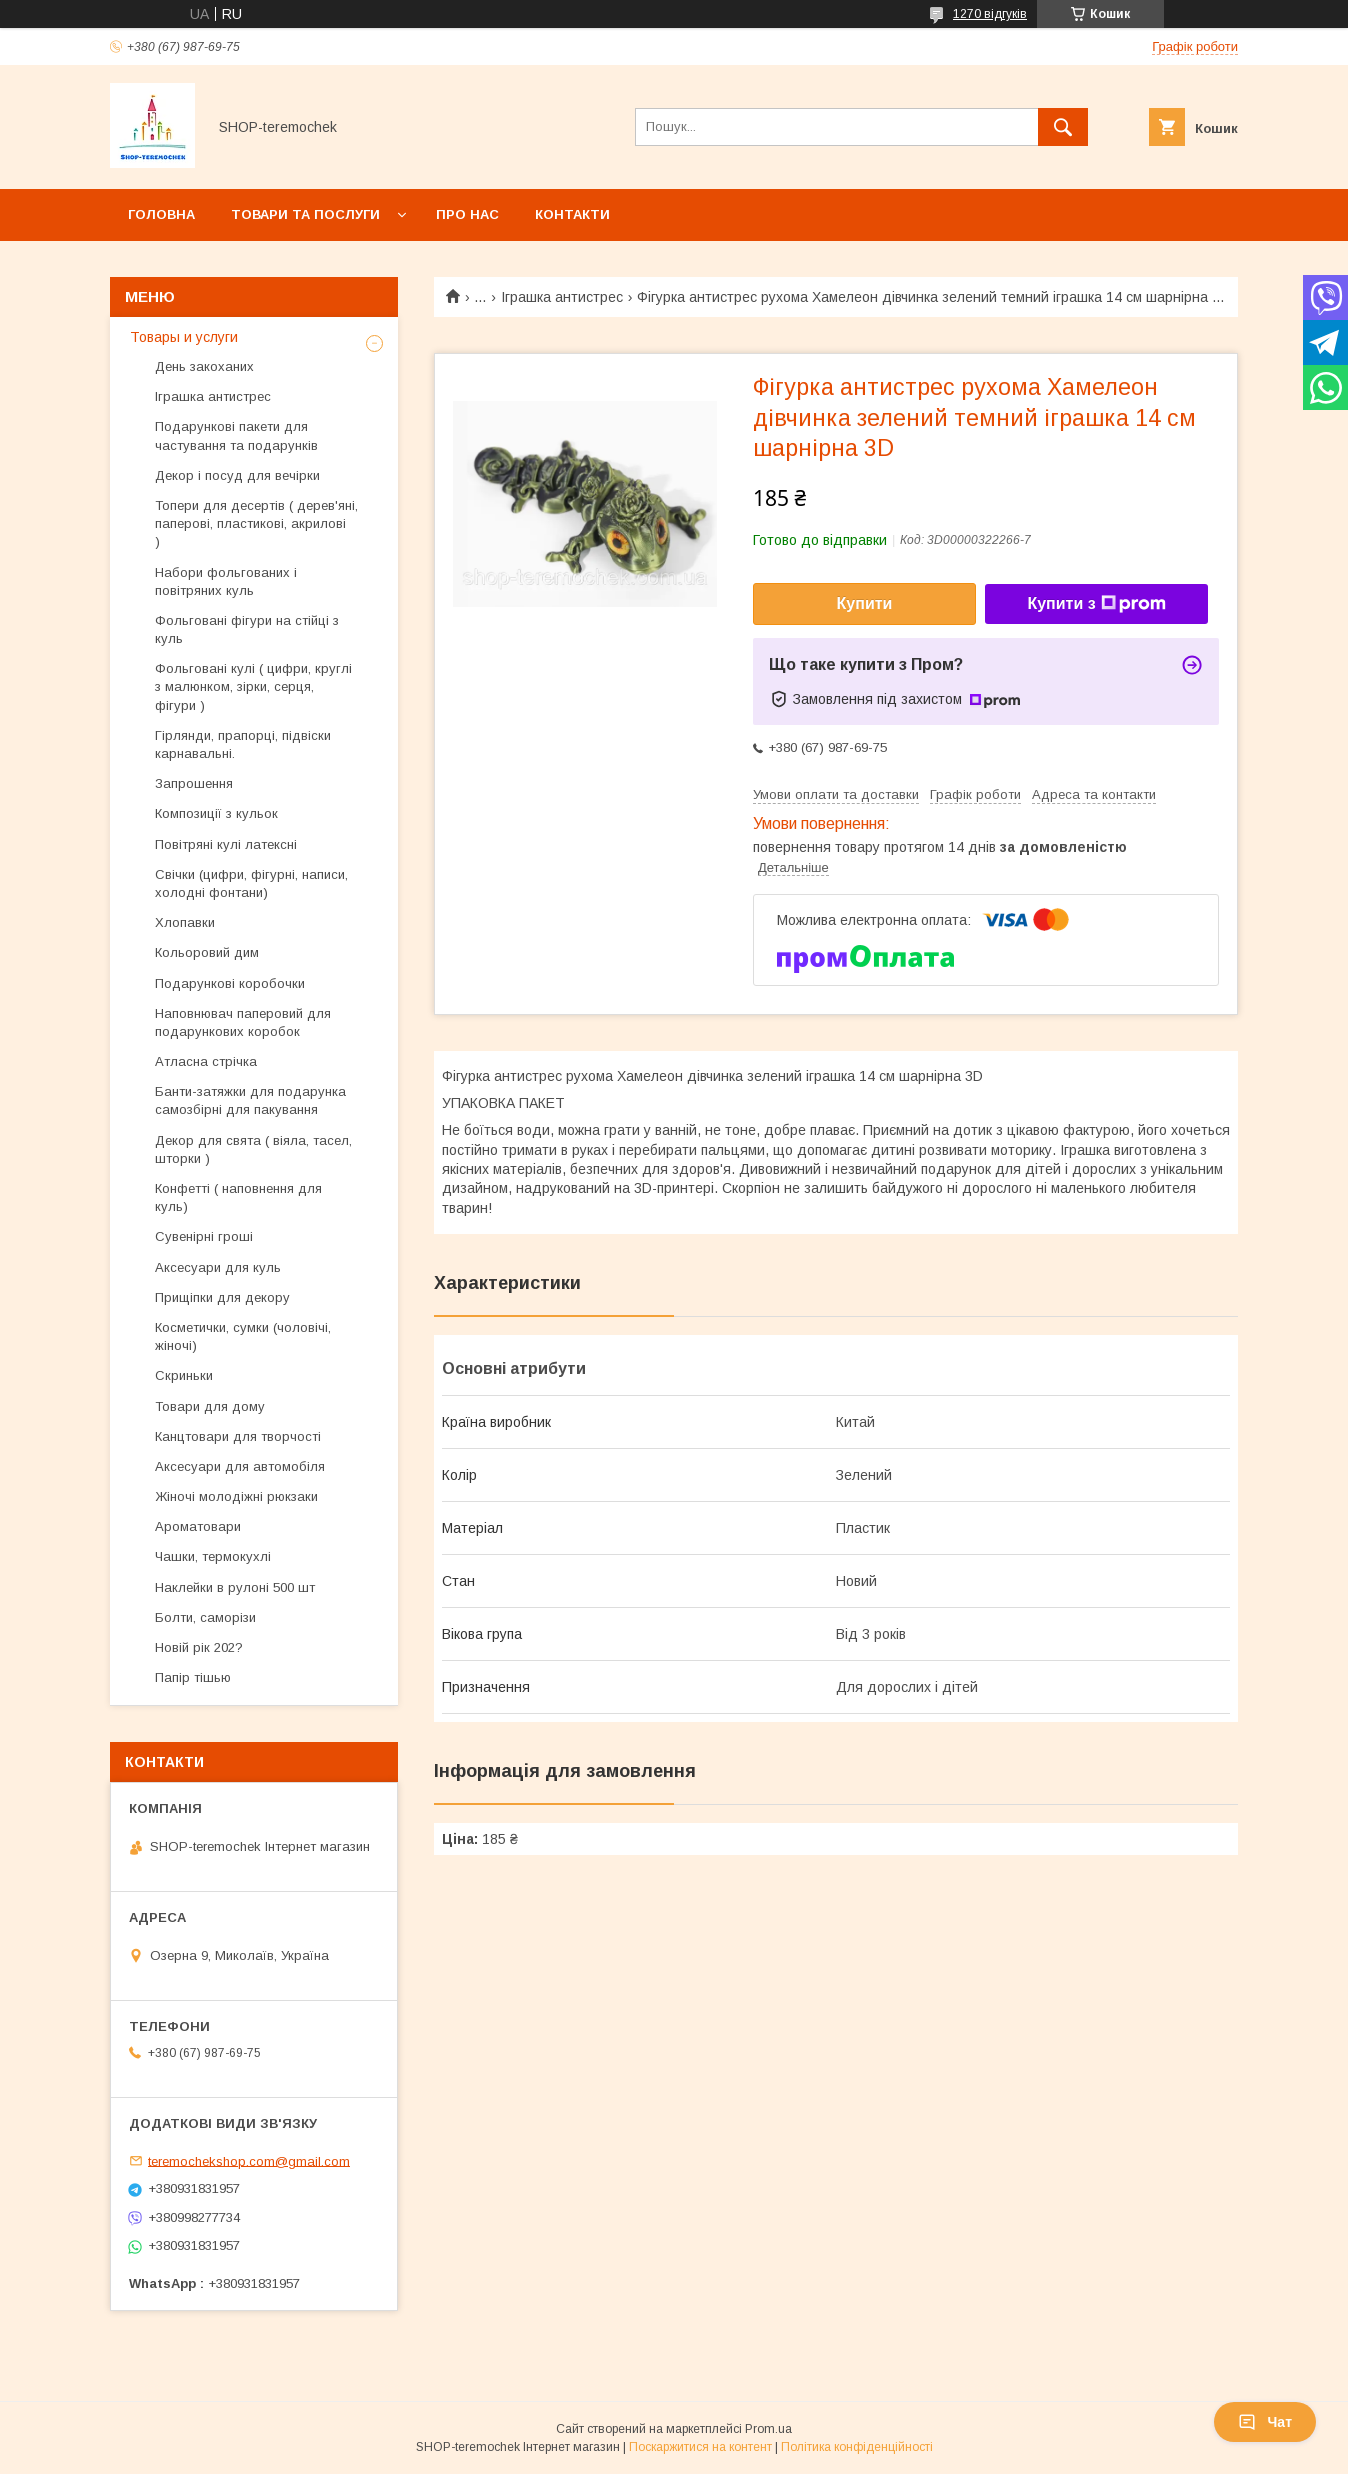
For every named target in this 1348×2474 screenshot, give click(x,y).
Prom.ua (768, 2429)
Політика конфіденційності (857, 2447)
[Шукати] (1063, 127)
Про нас (467, 214)
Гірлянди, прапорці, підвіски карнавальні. (243, 744)
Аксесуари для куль (218, 1267)
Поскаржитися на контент (700, 2447)
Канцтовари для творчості (238, 1436)
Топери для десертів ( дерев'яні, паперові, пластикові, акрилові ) (256, 523)
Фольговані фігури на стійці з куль (247, 629)
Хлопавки (185, 922)
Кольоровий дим (207, 952)
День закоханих (204, 366)
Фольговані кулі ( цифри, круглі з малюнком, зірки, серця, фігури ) (253, 686)
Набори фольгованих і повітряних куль (226, 581)
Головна (161, 214)
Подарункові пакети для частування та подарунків (236, 435)
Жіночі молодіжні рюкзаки (236, 1496)
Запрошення (194, 783)
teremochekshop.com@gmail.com (249, 2160)
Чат (1265, 2422)
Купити (865, 603)
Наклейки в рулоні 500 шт (235, 1587)
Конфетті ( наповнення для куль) (238, 1197)
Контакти (572, 214)
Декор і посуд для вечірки (237, 475)
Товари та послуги (305, 214)
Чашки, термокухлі (213, 1556)
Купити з (1096, 604)
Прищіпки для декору (222, 1297)
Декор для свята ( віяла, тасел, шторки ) (253, 1149)
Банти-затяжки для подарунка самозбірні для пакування (250, 1100)
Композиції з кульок (216, 813)
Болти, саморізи (205, 1617)
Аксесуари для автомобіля (240, 1466)
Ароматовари (198, 1526)
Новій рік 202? (199, 1647)
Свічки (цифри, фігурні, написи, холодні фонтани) (251, 883)
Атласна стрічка (206, 1061)
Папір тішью (193, 1677)
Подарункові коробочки (230, 983)
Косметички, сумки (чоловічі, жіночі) (243, 1336)
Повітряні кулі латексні (226, 844)
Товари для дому (210, 1406)
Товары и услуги (184, 337)
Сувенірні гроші (204, 1236)
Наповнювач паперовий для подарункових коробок (243, 1022)
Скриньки (184, 1375)
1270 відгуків (990, 14)
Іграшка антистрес (562, 297)
